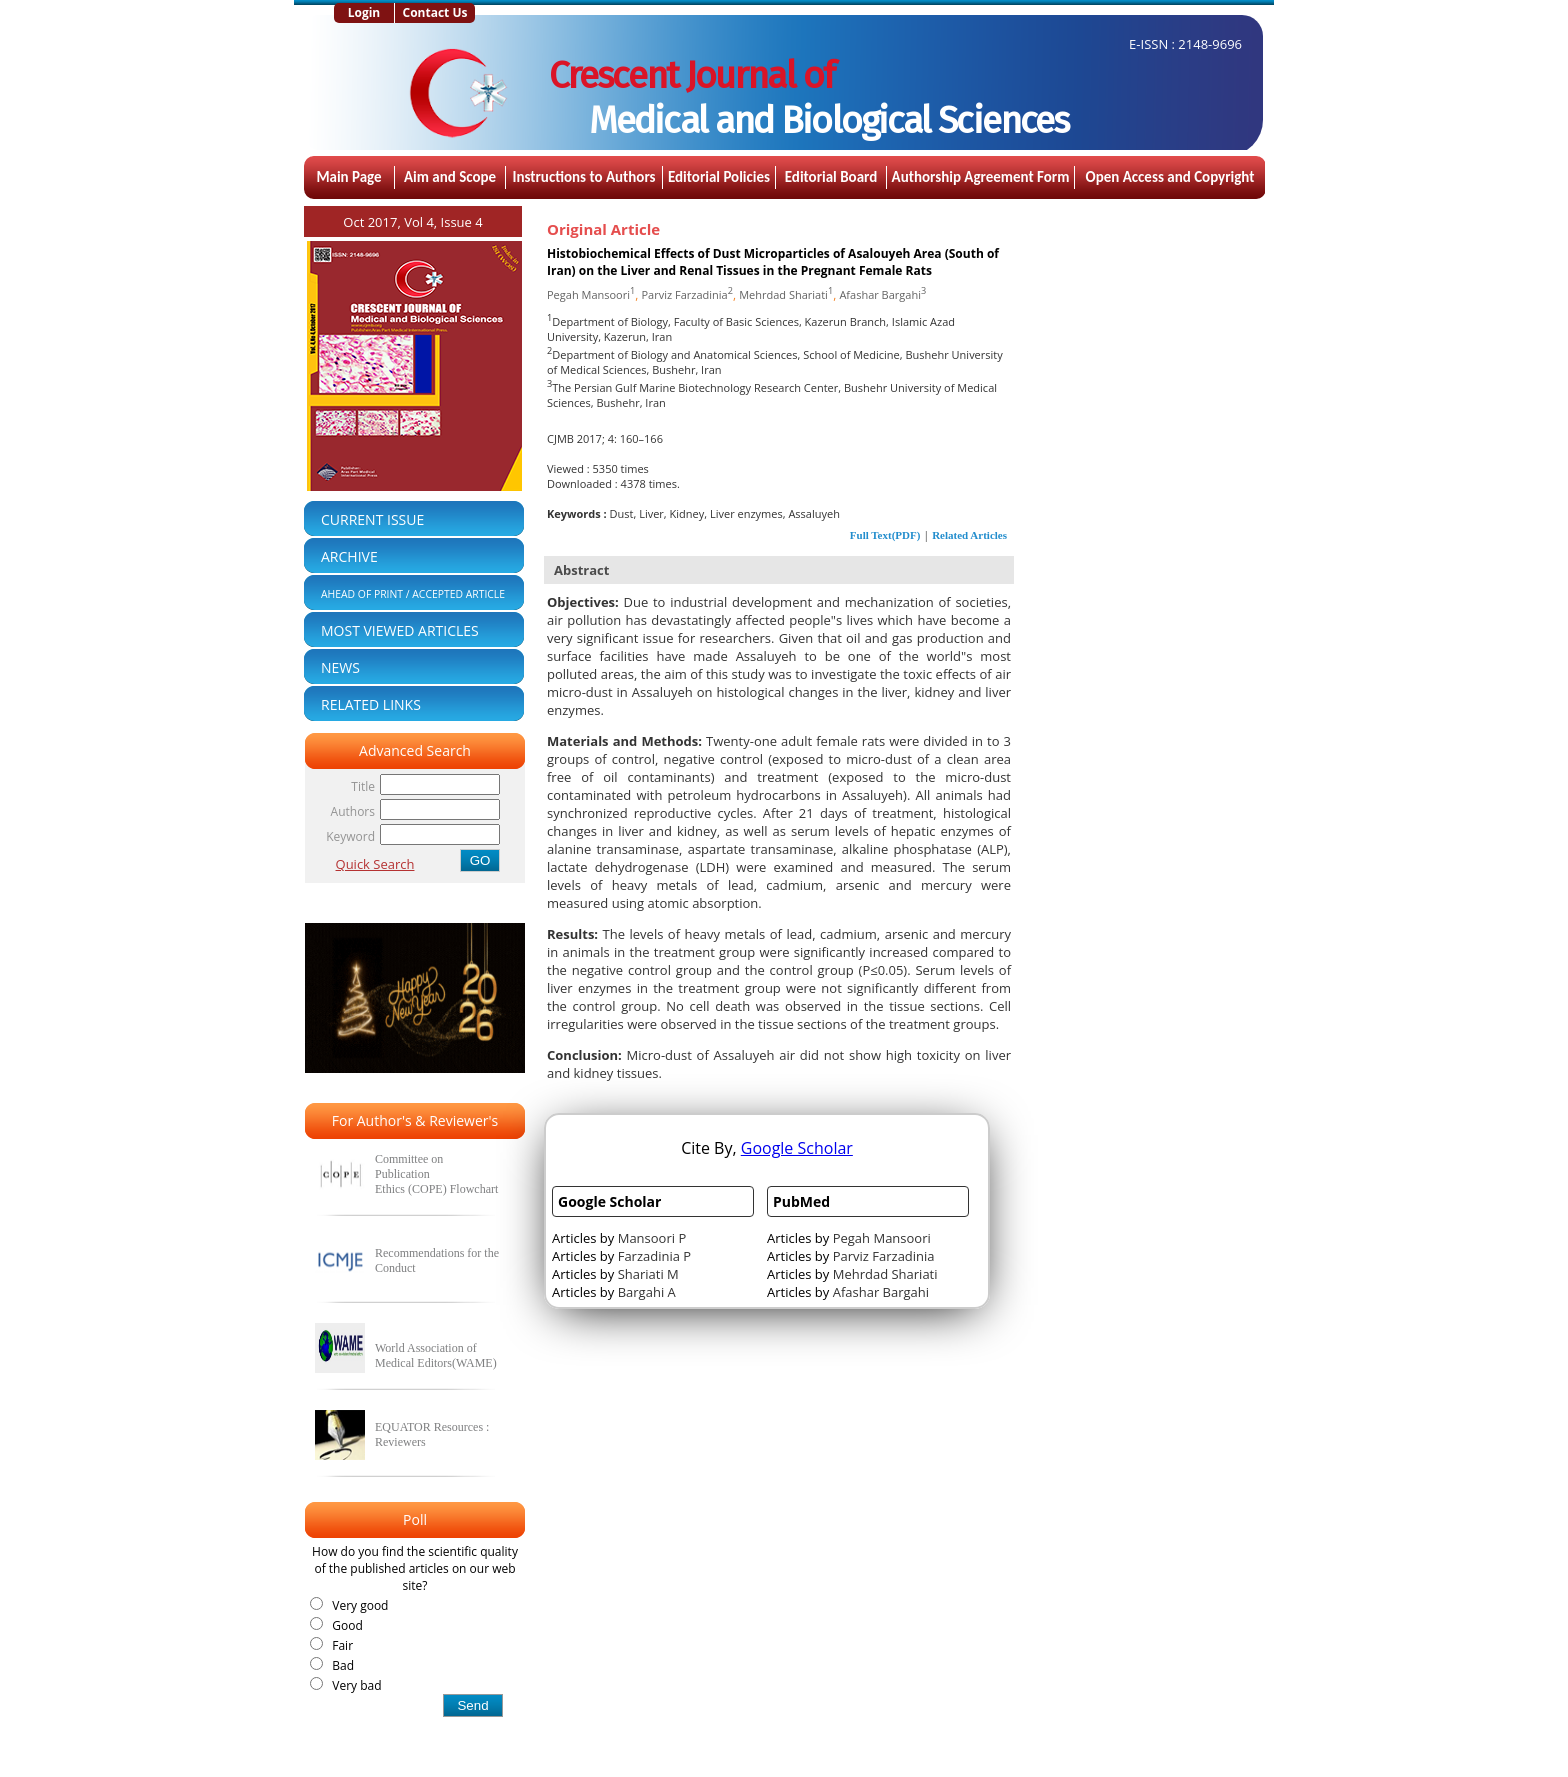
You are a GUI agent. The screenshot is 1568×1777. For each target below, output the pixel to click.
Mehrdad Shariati (786, 294)
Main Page (348, 177)
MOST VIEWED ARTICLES (400, 630)
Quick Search (375, 864)
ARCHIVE (349, 556)
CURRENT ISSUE (372, 519)
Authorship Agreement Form (981, 177)
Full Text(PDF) (885, 535)
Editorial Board (831, 177)
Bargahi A (647, 1292)
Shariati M (648, 1274)
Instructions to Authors (583, 177)
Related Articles (969, 535)
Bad (340, 1665)
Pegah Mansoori (591, 294)
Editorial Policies (719, 177)
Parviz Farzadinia (686, 294)
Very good (357, 1605)
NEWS (340, 667)
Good (344, 1625)
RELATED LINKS (371, 704)
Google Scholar (797, 1148)
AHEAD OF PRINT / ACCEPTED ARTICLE (413, 594)
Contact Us (435, 12)
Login (364, 12)
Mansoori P (652, 1238)
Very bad (354, 1685)
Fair (339, 1645)
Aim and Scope (450, 177)
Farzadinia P (654, 1256)
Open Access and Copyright (1170, 177)
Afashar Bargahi (882, 294)
